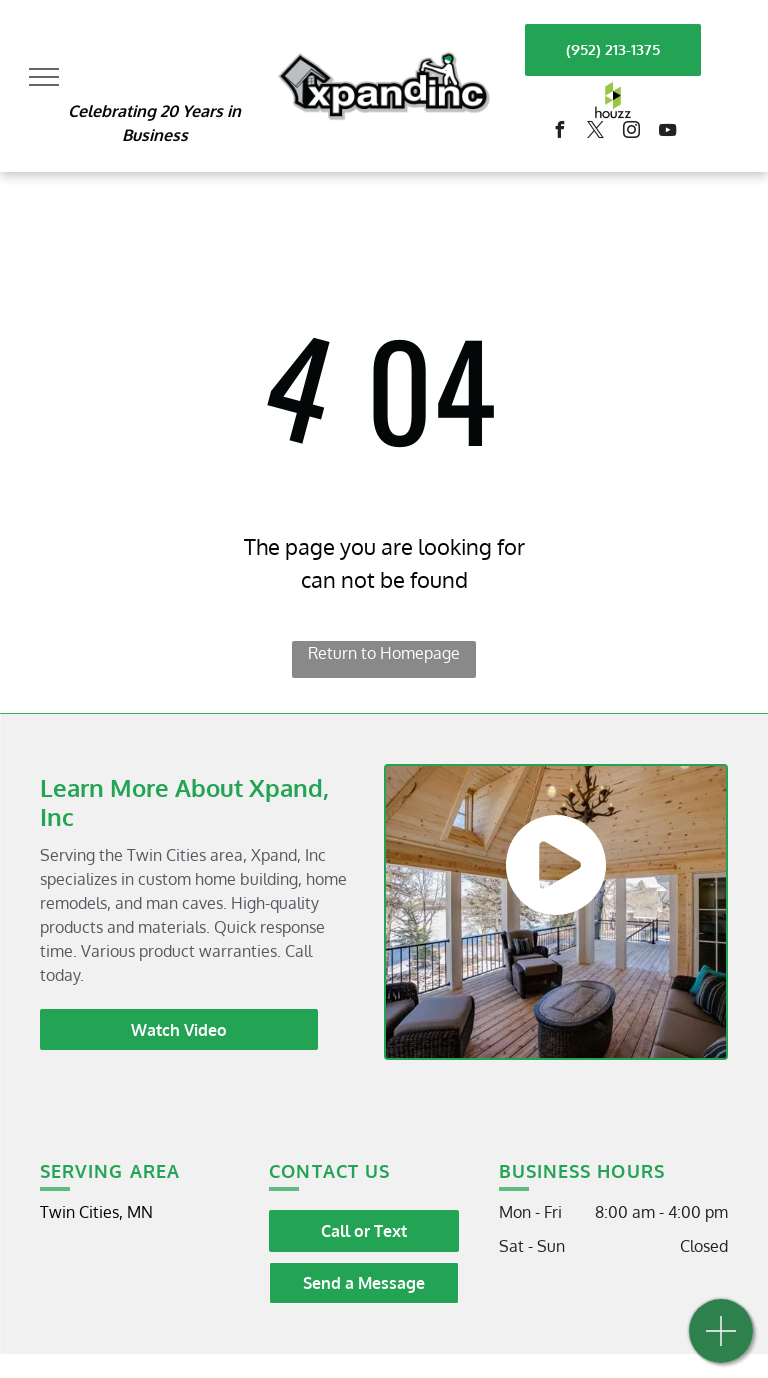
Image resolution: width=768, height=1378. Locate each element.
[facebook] (559, 132)
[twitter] (595, 132)
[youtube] (667, 132)
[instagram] (631, 132)
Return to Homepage (384, 653)
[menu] (44, 77)
